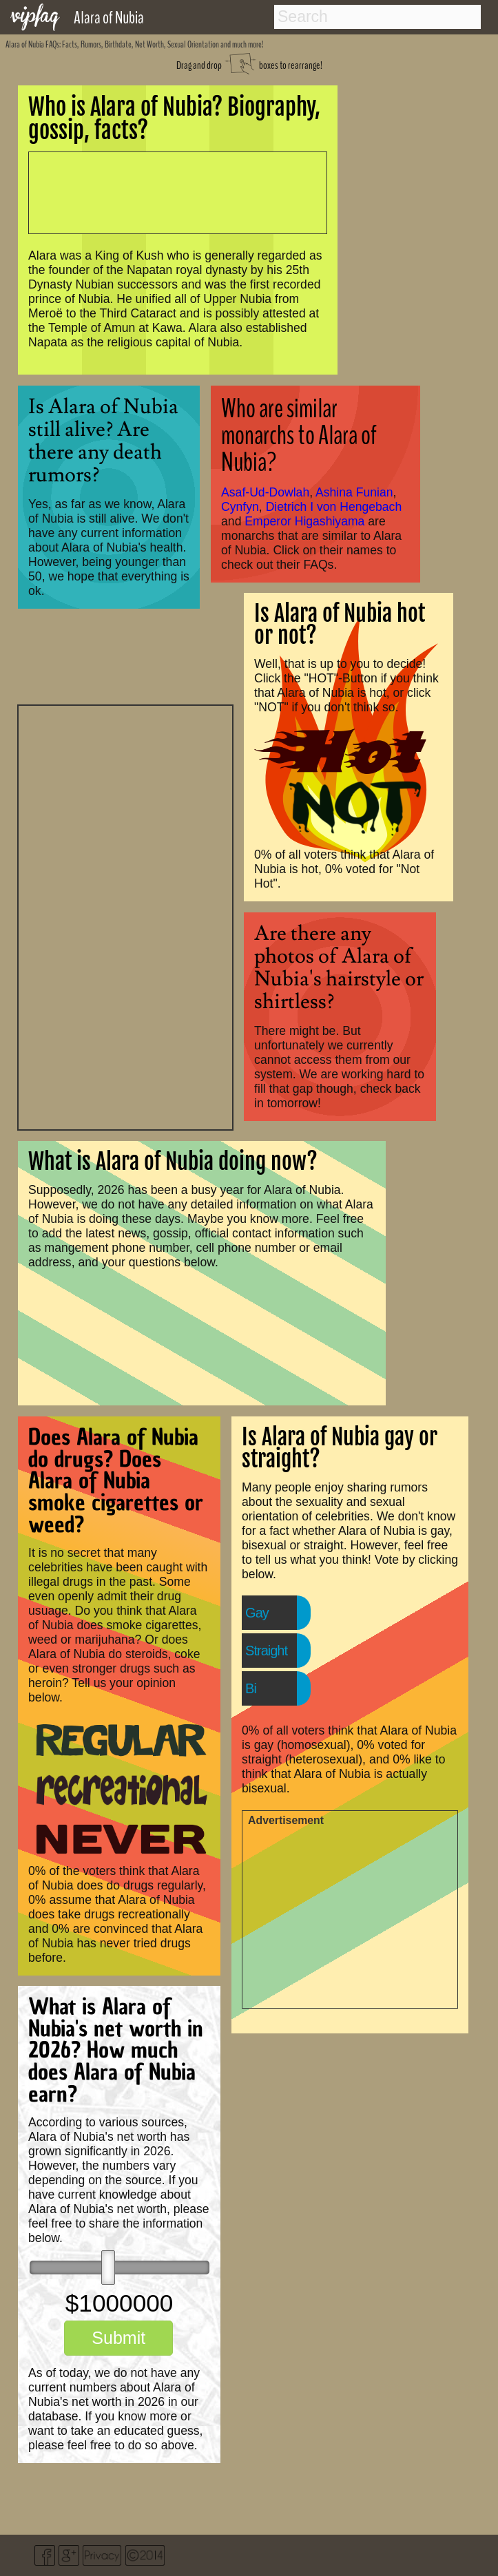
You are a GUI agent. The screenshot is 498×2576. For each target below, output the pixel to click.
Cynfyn (240, 507)
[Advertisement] (125, 915)
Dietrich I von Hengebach (334, 507)
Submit (118, 2337)
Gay (257, 1612)
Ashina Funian (354, 492)
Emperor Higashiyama (304, 521)
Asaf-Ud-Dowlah (265, 492)
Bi (250, 1688)
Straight (266, 1650)
